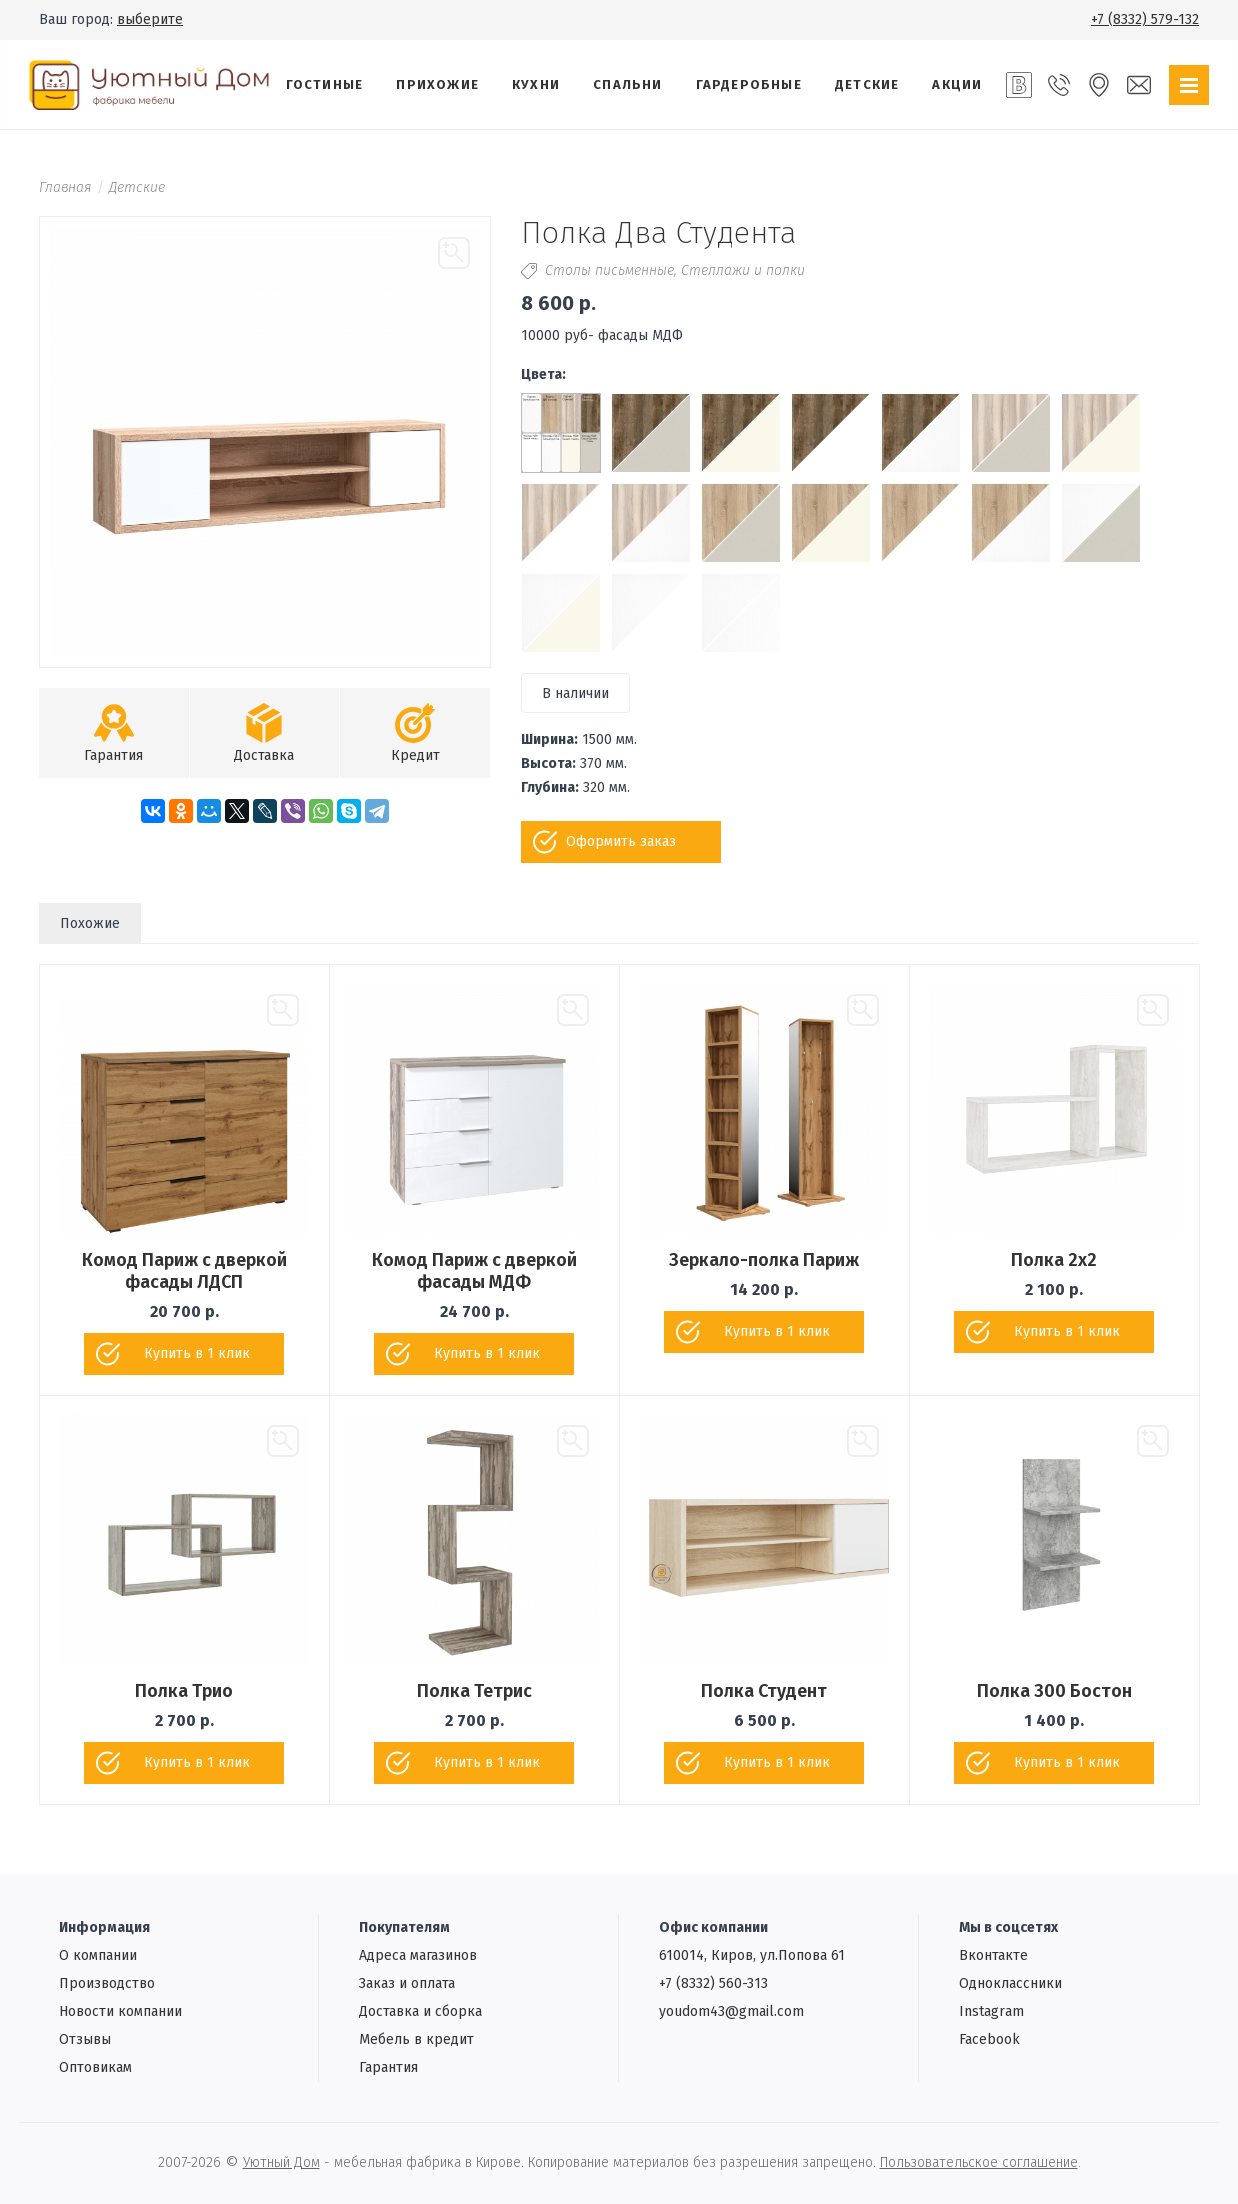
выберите (150, 19)
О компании (98, 1955)
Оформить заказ (621, 841)
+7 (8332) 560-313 (713, 1983)
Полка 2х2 (1054, 1260)
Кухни (536, 84)
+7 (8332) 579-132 (1145, 19)
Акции (957, 84)
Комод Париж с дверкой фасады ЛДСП (184, 1271)
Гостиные (325, 84)
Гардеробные (749, 84)
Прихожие (437, 84)
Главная (65, 187)
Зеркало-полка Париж (764, 1260)
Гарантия (388, 2067)
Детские (867, 84)
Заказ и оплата (407, 1983)
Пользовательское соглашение (979, 2162)
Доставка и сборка (420, 2011)
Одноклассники (1010, 1983)
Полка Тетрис (474, 1691)
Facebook (989, 2039)
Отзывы (85, 2039)
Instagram (991, 2011)
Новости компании (120, 2011)
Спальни (627, 84)
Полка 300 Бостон (1054, 1691)
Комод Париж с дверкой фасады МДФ (474, 1271)
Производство (107, 1983)
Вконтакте (993, 1955)
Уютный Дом (281, 2162)
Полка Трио (184, 1691)
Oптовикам (95, 2067)
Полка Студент (764, 1691)
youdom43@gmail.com (731, 2011)
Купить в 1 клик (197, 1353)
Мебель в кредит (416, 2039)
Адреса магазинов (418, 1955)
